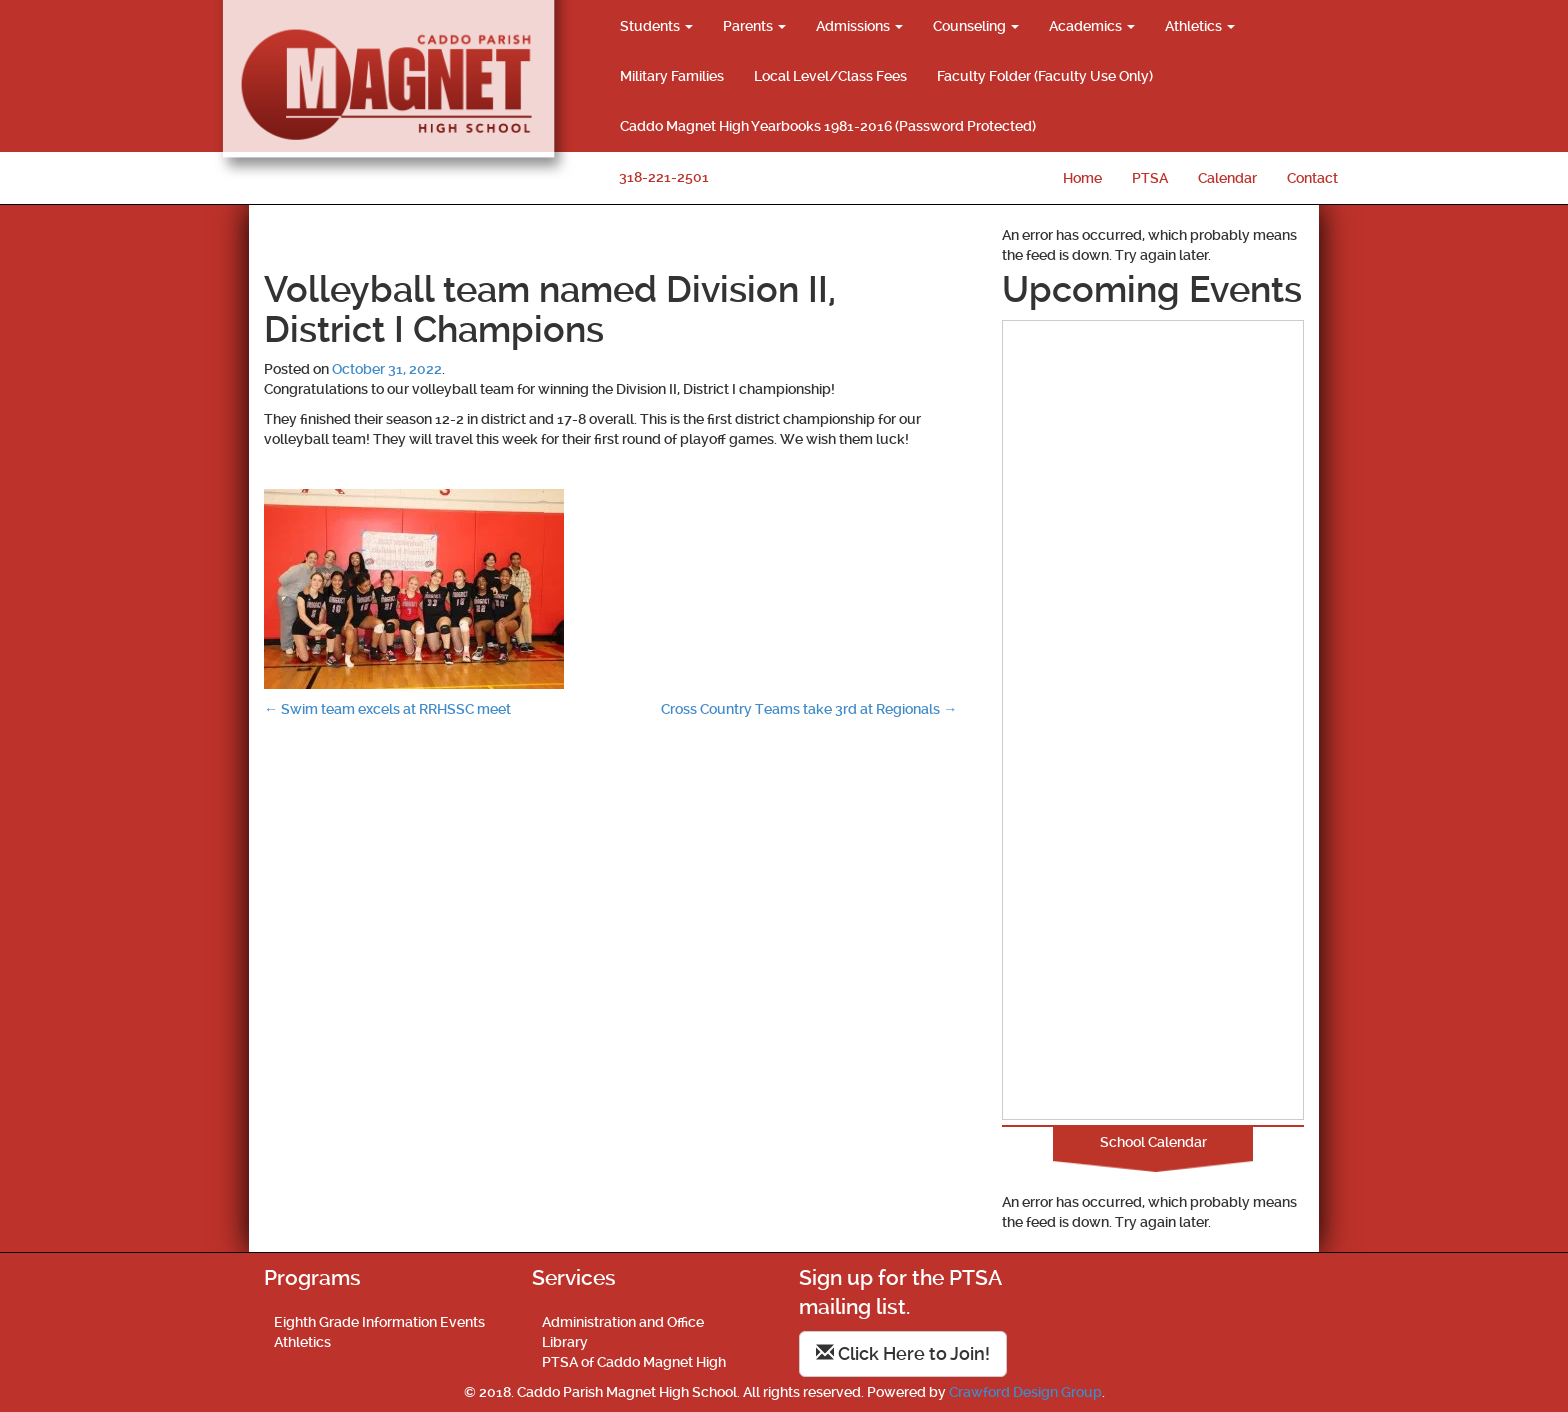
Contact (1312, 178)
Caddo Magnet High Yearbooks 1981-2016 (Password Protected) (828, 126)
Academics (1092, 26)
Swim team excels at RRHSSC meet (387, 709)
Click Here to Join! (903, 1353)
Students (656, 26)
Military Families (672, 76)
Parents (754, 26)
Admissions (859, 26)
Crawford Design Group (1025, 1392)
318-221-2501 (664, 177)
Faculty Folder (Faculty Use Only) (1045, 76)
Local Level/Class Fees (830, 76)
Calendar (1227, 178)
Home (1082, 178)
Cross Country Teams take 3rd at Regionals (809, 709)
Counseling (976, 26)
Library (565, 1342)
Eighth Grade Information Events (379, 1322)
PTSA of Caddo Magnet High (634, 1362)
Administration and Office (623, 1322)
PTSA (1150, 178)
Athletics (1200, 26)
